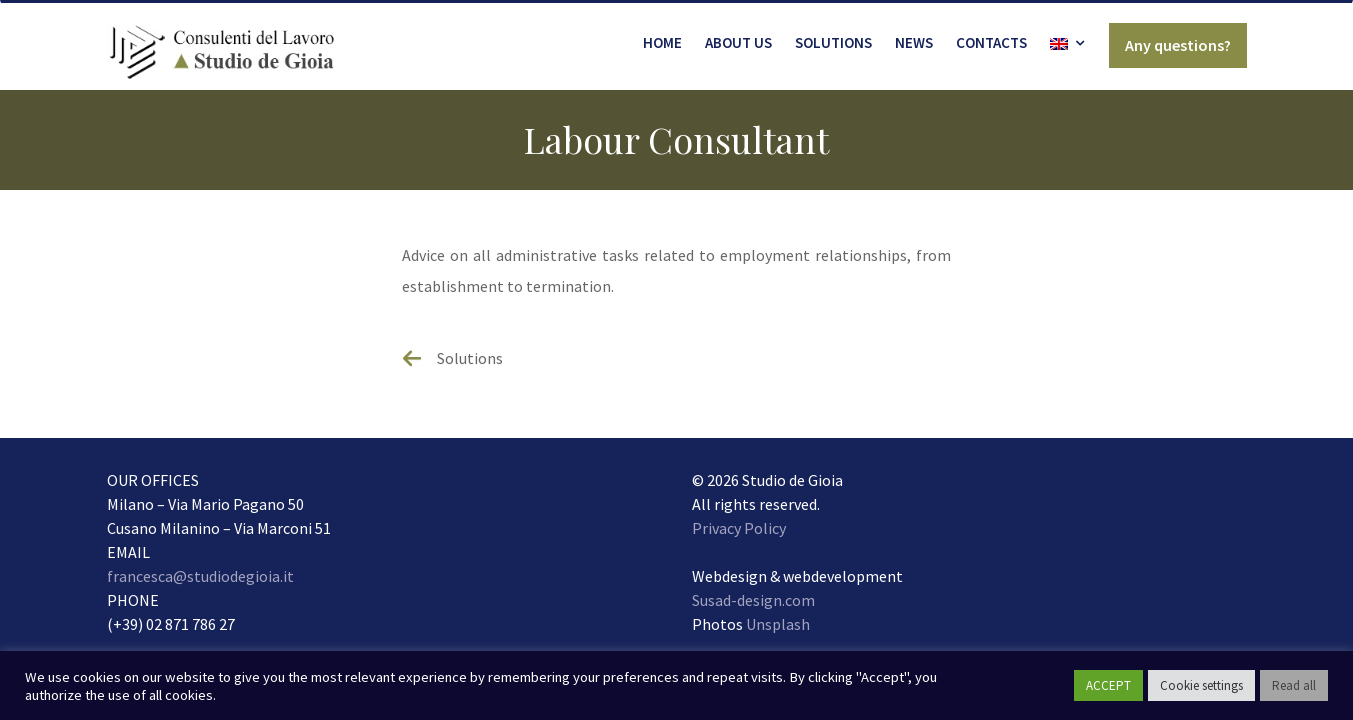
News (914, 42)
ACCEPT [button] (1108, 685)
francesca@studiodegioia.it (200, 576)
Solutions (833, 42)
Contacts (991, 42)
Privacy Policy (739, 528)
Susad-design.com (753, 600)
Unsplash (778, 624)
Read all (1294, 685)
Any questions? (1178, 45)
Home (662, 42)
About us (738, 42)
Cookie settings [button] (1201, 685)
